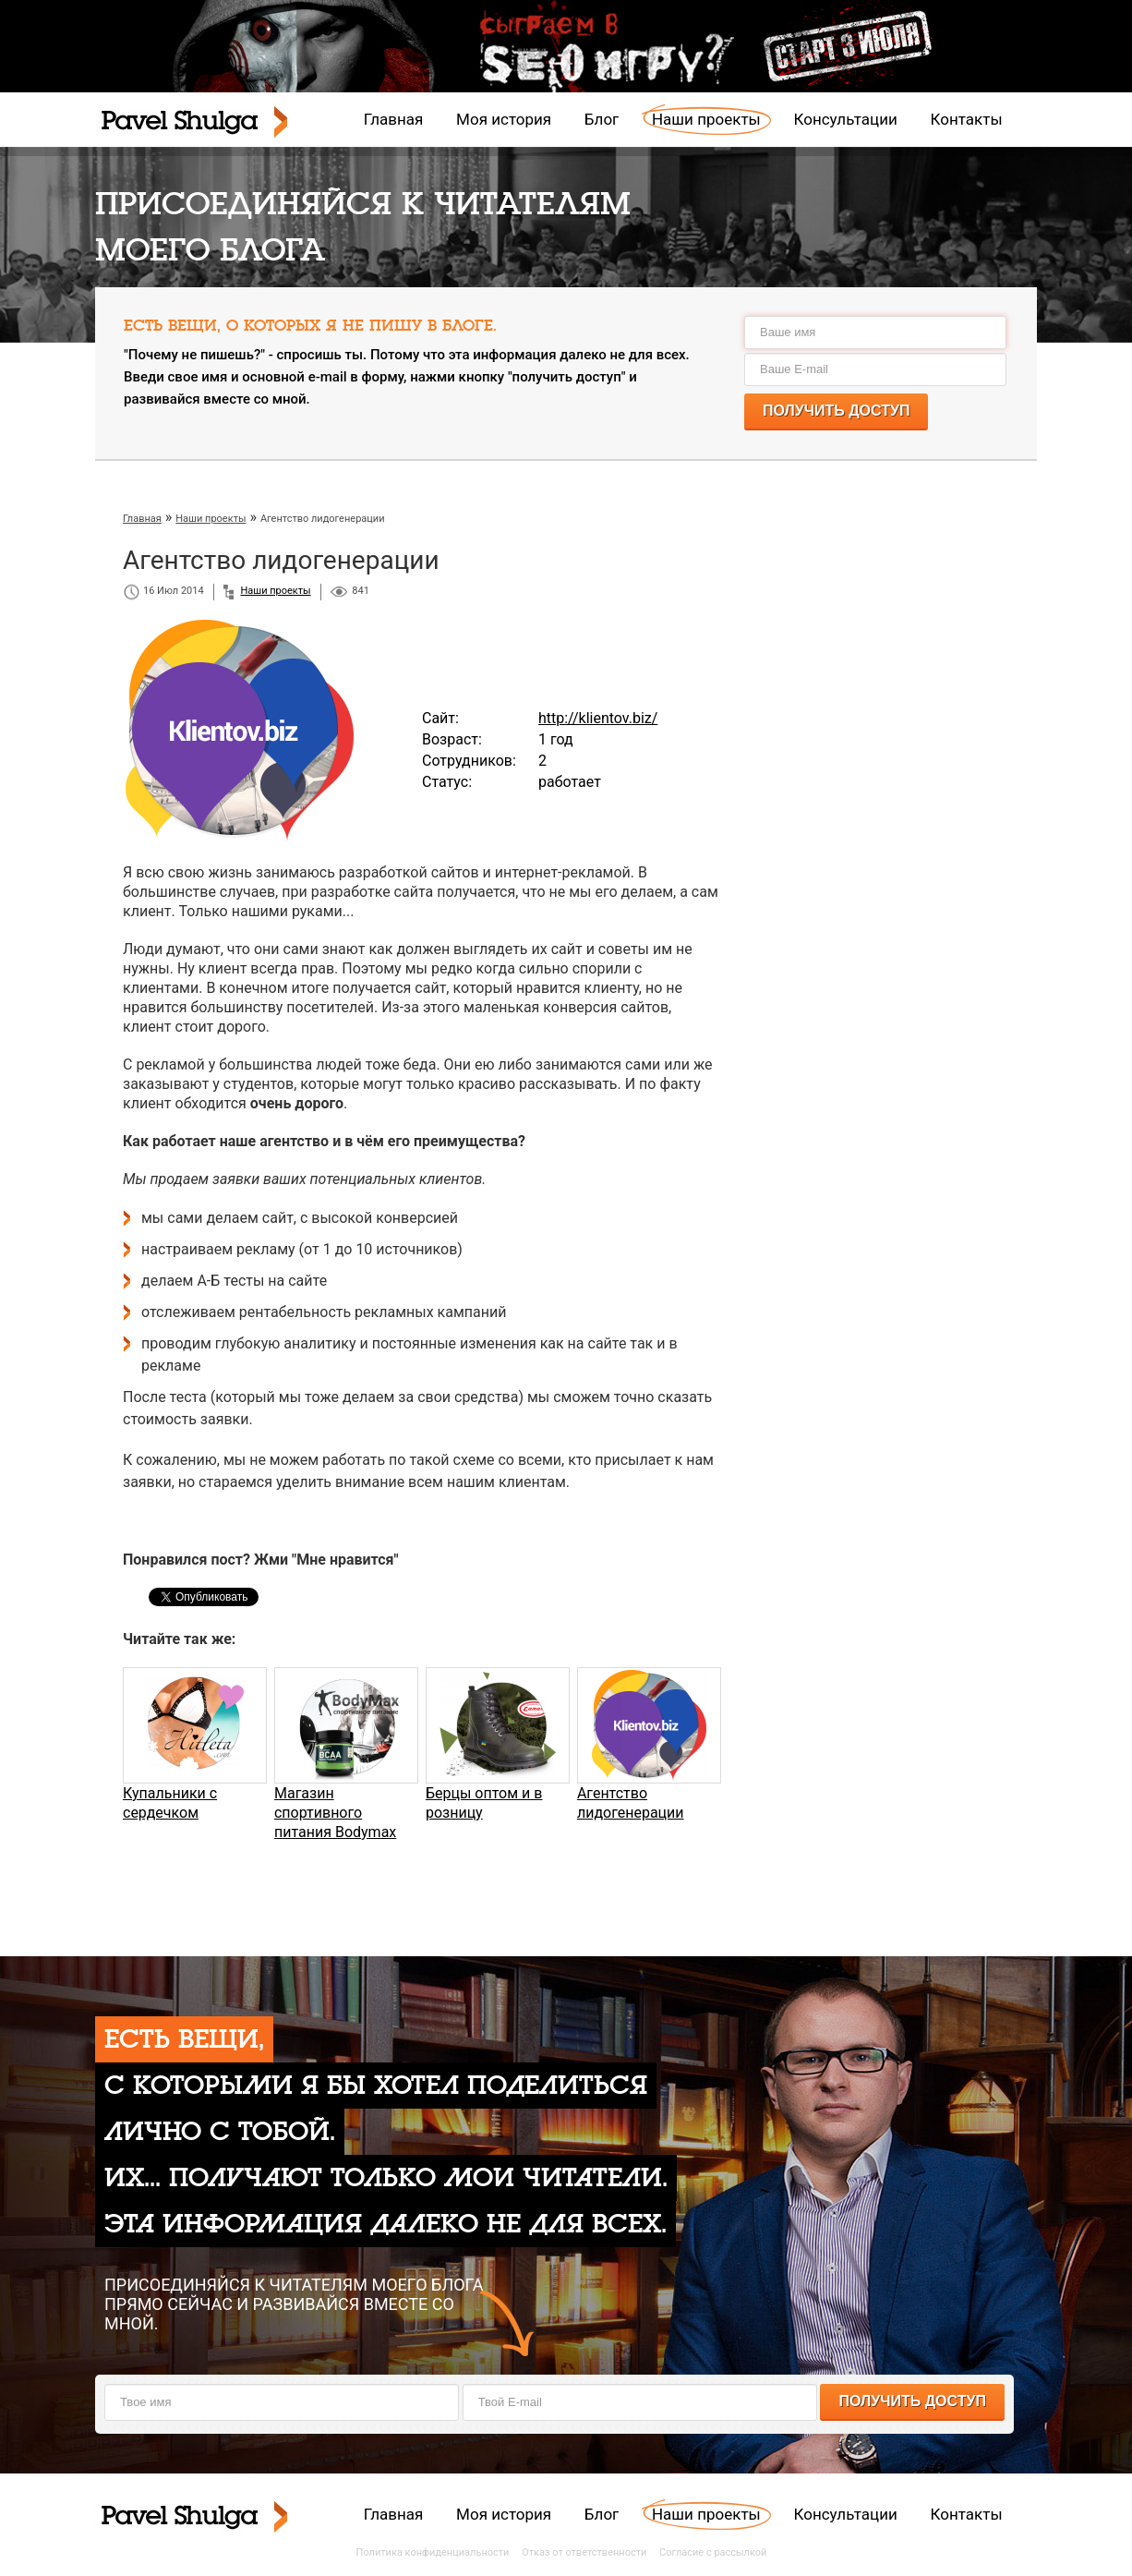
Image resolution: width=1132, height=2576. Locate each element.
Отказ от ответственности (584, 2552)
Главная (394, 119)
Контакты (967, 119)
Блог (601, 119)
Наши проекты (706, 119)
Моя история (503, 119)
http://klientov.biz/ (597, 718)
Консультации (845, 119)
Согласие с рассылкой (712, 2552)
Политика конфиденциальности (433, 2552)
